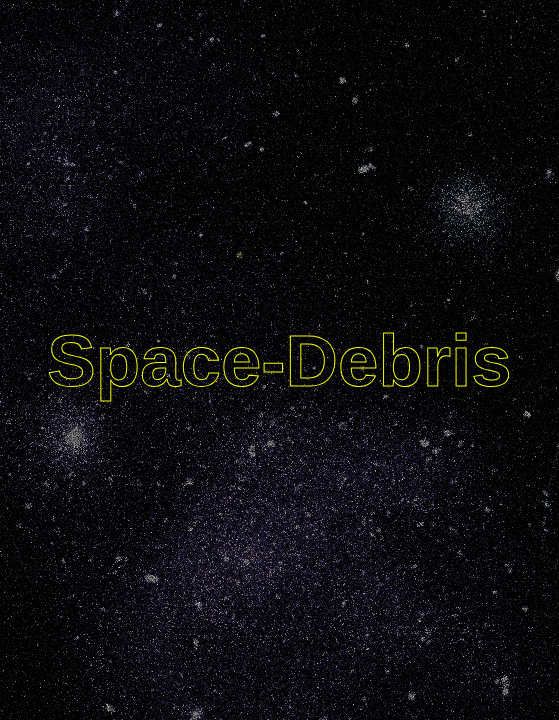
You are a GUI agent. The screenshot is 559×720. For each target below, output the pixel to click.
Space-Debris (279, 360)
